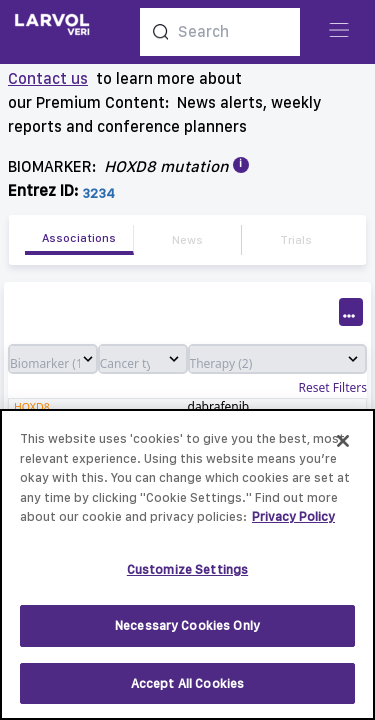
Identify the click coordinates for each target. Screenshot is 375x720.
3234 (98, 193)
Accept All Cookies (187, 693)
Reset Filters (333, 388)
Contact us (48, 78)
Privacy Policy (293, 526)
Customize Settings (187, 579)
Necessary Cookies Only (187, 635)
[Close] (343, 451)
